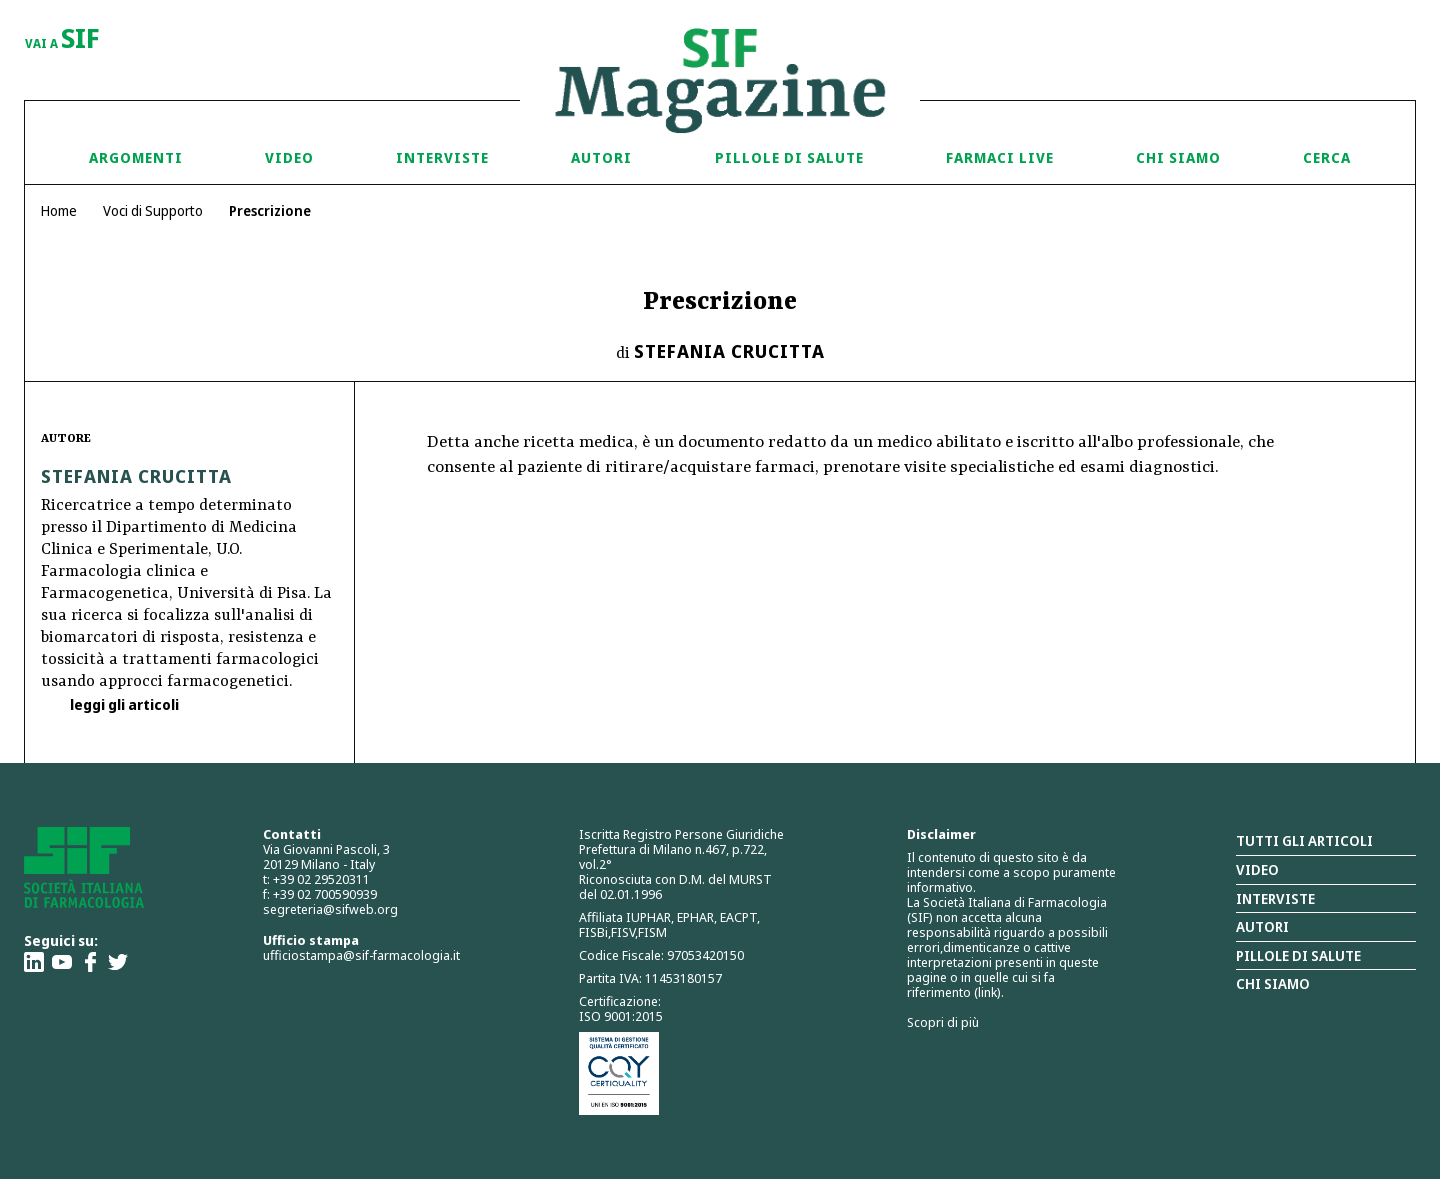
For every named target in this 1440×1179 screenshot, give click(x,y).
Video (289, 157)
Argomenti (136, 157)
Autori (601, 157)
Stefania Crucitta (729, 351)
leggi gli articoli (123, 704)
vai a (62, 40)
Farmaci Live (1000, 157)
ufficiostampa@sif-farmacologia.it (361, 955)
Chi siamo (1178, 157)
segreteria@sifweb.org (330, 909)
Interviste (442, 157)
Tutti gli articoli (1304, 840)
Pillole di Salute (789, 157)
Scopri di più (943, 1022)
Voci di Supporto (153, 210)
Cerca (1327, 157)
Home (59, 210)
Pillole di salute (1298, 955)
